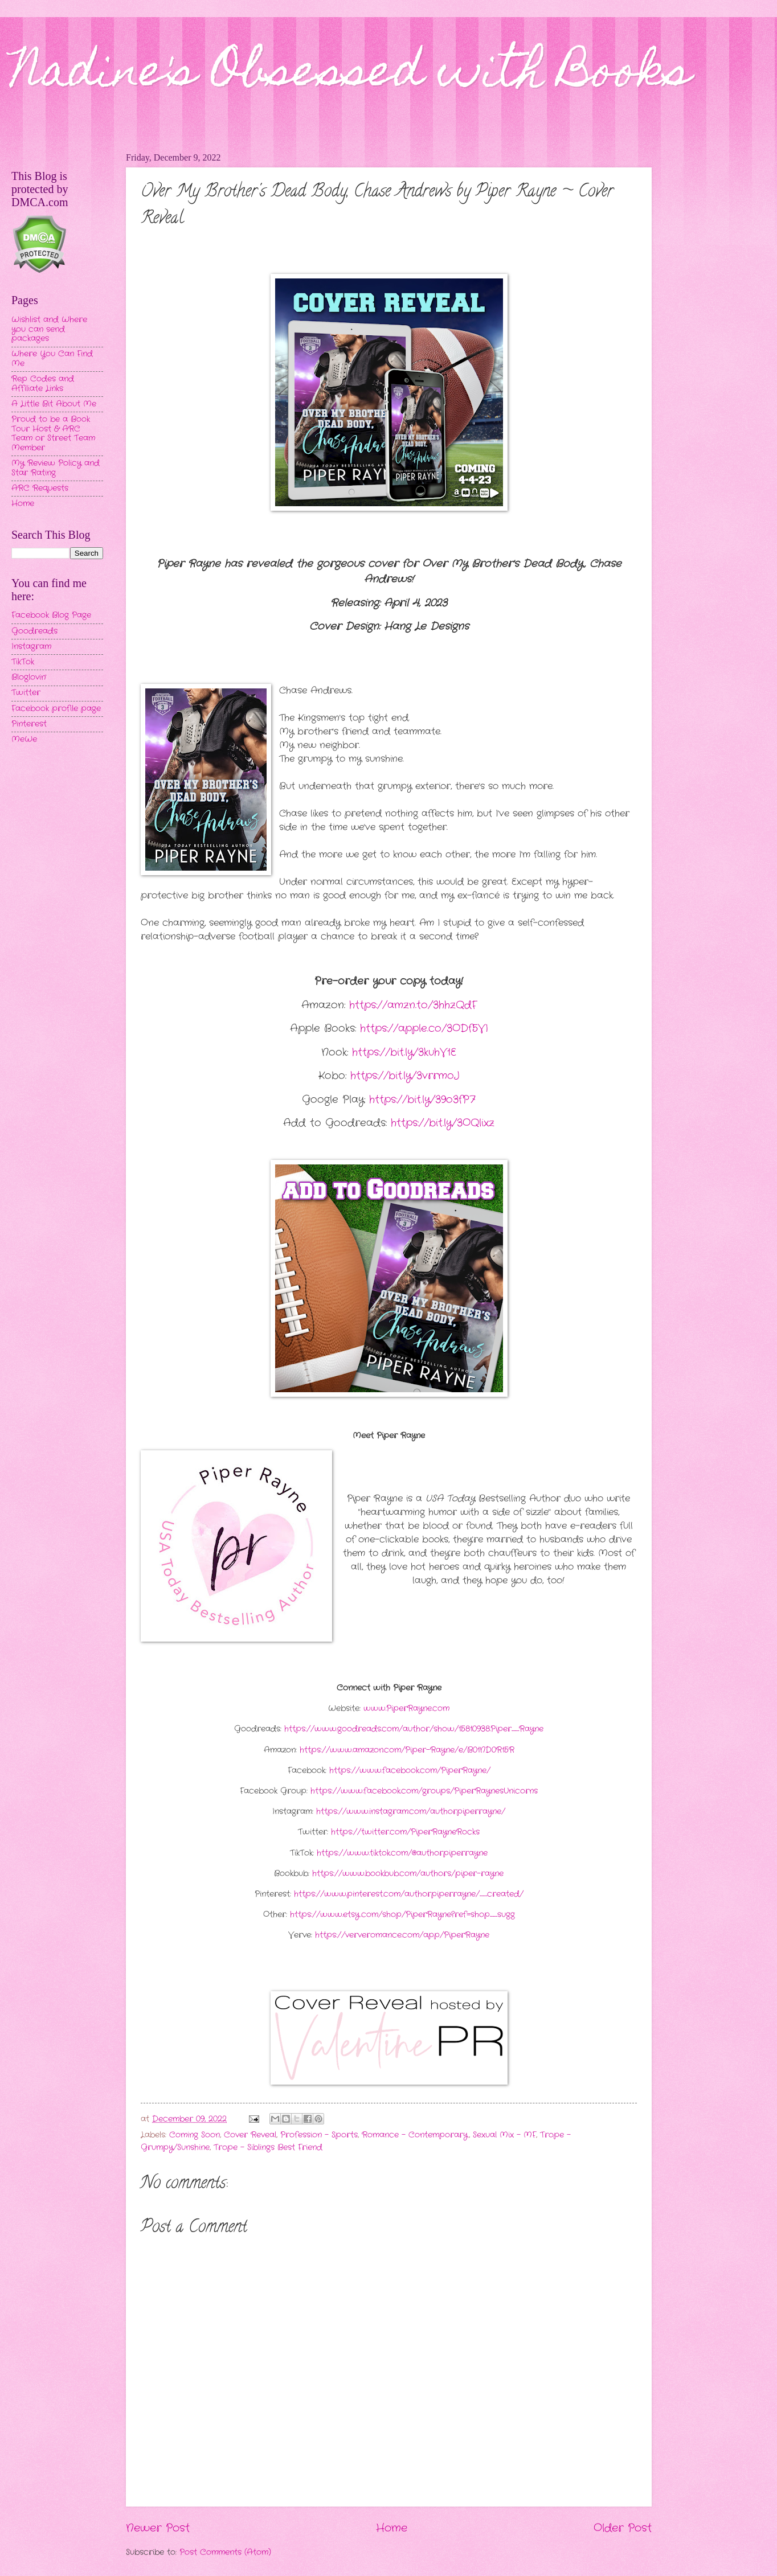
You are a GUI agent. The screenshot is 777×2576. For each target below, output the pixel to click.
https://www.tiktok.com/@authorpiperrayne (401, 1853)
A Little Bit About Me (53, 404)
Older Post (623, 2528)
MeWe (24, 739)
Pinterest (29, 724)
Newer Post (158, 2528)
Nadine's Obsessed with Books (351, 75)
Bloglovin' (28, 677)
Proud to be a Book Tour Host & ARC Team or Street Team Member (53, 433)
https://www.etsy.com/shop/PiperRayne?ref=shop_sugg (401, 1915)
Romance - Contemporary (415, 2135)
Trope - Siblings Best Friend (268, 2147)
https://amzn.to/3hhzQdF (413, 1005)
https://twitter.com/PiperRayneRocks (404, 1832)
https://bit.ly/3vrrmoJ (405, 1075)
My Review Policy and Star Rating (55, 468)
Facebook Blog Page (51, 615)
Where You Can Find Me (52, 358)
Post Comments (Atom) (225, 2552)
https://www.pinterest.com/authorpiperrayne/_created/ (407, 1894)
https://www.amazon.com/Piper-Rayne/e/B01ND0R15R (405, 1750)
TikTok (22, 662)
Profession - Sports (319, 2135)
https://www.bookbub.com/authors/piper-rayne (406, 1874)
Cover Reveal (250, 2135)
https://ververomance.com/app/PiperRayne (402, 1935)
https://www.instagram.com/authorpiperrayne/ (409, 1812)
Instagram (31, 646)
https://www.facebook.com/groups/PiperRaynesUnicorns (423, 1791)
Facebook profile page (56, 708)
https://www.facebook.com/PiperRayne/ (408, 1771)
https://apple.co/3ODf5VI (424, 1028)
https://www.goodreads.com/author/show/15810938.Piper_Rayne (412, 1729)
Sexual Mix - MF (504, 2135)
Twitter (25, 692)
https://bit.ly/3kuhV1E (404, 1052)
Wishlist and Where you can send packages (49, 329)
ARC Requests (39, 488)
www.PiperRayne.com (405, 1708)
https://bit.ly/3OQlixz (442, 1122)
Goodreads (34, 631)
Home (391, 2528)
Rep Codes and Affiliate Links (42, 384)
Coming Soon (194, 2135)
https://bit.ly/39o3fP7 (422, 1099)
